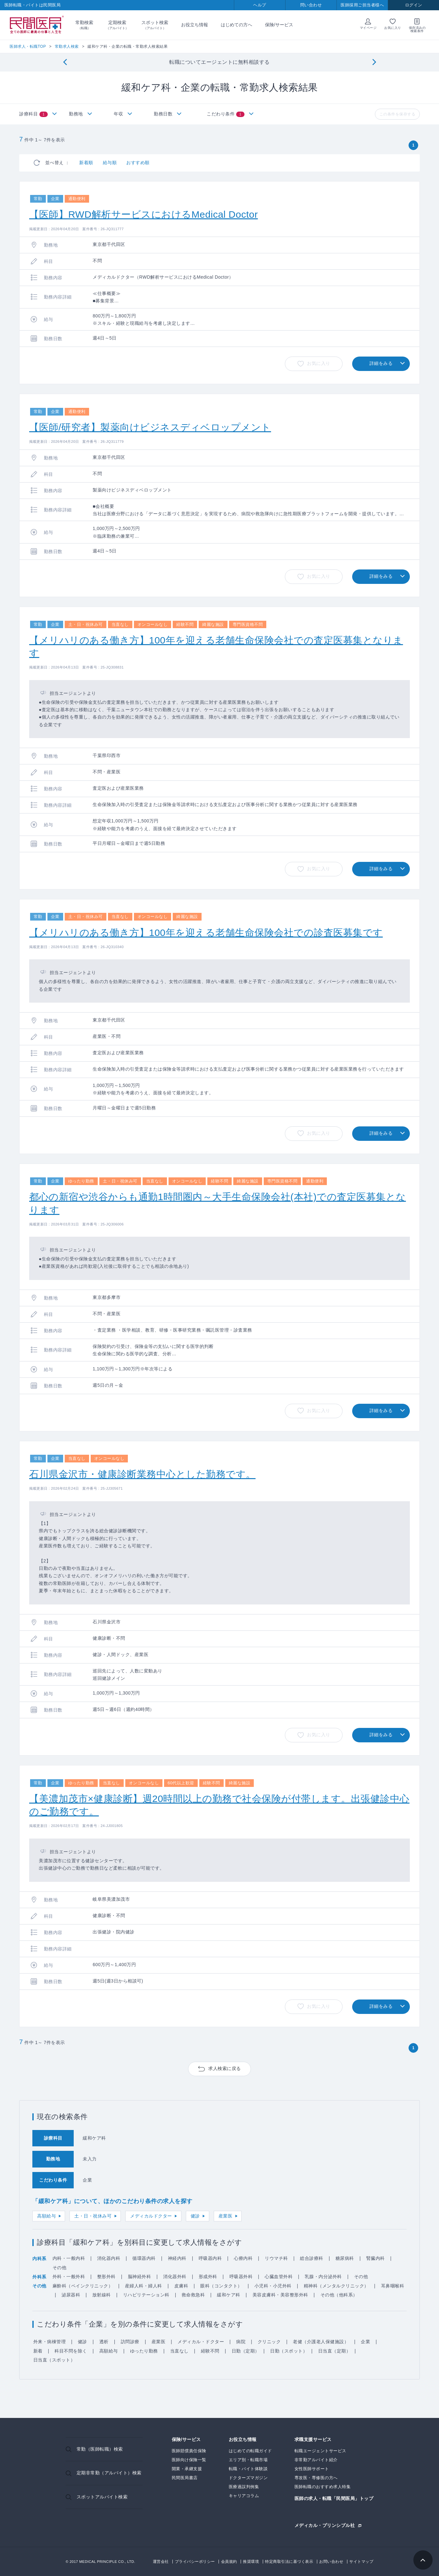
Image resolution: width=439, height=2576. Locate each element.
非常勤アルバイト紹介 (316, 2459)
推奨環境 (251, 2561)
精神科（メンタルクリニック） (336, 2285)
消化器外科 (174, 2276)
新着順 (86, 162)
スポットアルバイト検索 (102, 2496)
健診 (195, 2215)
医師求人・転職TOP (28, 46)
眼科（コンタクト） (221, 2285)
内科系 (39, 2258)
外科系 (39, 2276)
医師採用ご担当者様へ (362, 5)
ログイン (413, 5)
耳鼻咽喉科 (392, 2285)
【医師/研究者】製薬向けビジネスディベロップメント (150, 427)
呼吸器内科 (210, 2258)
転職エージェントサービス (320, 2450)
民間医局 (37, 25)
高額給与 (46, 2215)
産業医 (226, 2215)
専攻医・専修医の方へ (316, 2477)
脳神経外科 (139, 2276)
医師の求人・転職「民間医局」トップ (334, 2498)
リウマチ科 (276, 2258)
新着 (38, 2350)
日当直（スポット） (54, 2359)
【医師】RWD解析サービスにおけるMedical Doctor (143, 214)
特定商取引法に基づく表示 (289, 2561)
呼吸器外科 (241, 2276)
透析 (104, 2341)
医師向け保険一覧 (189, 2459)
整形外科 (106, 2276)
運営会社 (161, 2561)
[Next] (374, 62)
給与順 (110, 162)
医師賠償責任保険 (189, 2450)
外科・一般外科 (69, 2276)
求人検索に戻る (224, 2068)
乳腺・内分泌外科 (323, 2276)
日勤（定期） (246, 2350)
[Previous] (65, 62)
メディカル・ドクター (201, 2341)
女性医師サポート (311, 2468)
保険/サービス (279, 24)
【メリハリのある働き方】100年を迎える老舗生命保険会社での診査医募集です (206, 932)
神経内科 (177, 2258)
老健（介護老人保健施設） (321, 2341)
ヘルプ (259, 5)
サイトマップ (361, 2561)
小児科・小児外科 (273, 2285)
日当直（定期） (334, 2350)
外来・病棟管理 (49, 2341)
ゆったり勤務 (144, 2350)
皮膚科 (181, 2285)
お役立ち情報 (194, 24)
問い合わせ (311, 5)
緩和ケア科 (228, 2294)
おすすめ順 (138, 162)
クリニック (269, 2341)
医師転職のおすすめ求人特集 (322, 2486)
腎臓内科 (375, 2258)
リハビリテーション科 (146, 2294)
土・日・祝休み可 (93, 2215)
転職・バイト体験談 (248, 2468)
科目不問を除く (70, 2350)
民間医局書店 (185, 2477)
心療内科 (243, 2258)
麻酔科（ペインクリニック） (83, 2285)
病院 (240, 2341)
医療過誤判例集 (244, 2486)
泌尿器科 (71, 2294)
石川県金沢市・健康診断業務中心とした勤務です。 (142, 1474)
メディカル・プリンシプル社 (324, 2525)
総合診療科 (311, 2258)
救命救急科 (193, 2294)
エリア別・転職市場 (248, 2459)
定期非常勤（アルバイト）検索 (109, 2472)
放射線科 (101, 2294)
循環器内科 (144, 2258)
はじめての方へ (236, 24)
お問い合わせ (331, 2561)
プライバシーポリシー (195, 2561)
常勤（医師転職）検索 (100, 2449)
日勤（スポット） (288, 2350)
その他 (60, 2267)
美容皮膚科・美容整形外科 (280, 2294)
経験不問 (210, 2350)
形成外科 (208, 2276)
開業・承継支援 (187, 2468)
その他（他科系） (339, 2294)
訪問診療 (130, 2341)
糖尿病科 (344, 2258)
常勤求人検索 (67, 46)
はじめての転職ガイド (250, 2450)
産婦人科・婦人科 (143, 2285)
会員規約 (229, 2561)
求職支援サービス (313, 2439)
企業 (365, 2341)
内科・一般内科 (69, 2258)
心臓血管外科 (279, 2276)
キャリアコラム (244, 2495)
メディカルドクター (151, 2215)
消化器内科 (108, 2258)
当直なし (179, 2350)
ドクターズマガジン (248, 2477)
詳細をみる (381, 363)
